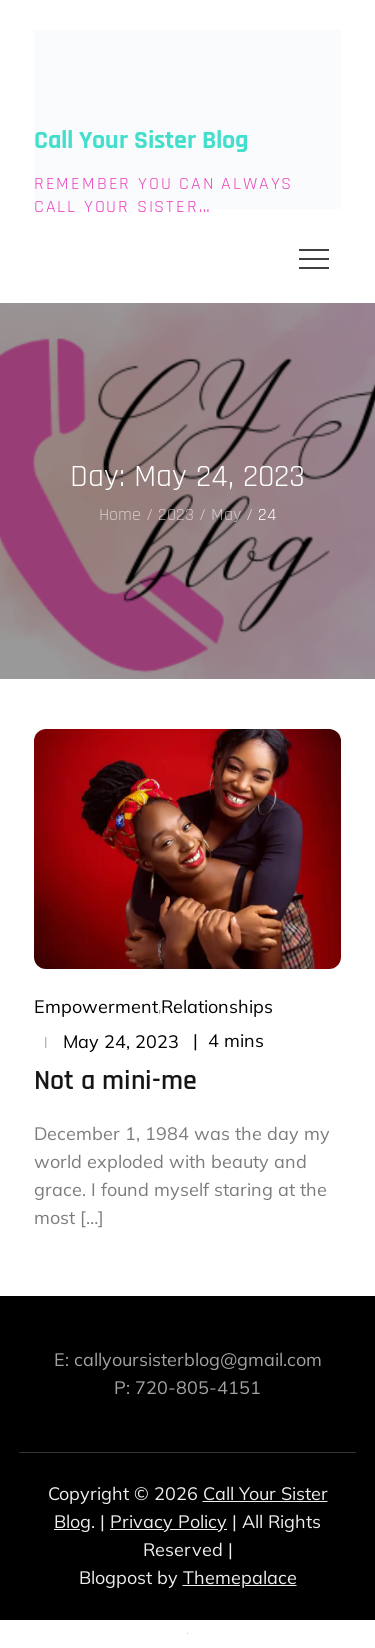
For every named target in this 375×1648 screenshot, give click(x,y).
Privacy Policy (168, 1521)
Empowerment (96, 1006)
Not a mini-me (115, 1081)
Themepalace (240, 1577)
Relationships (217, 1006)
